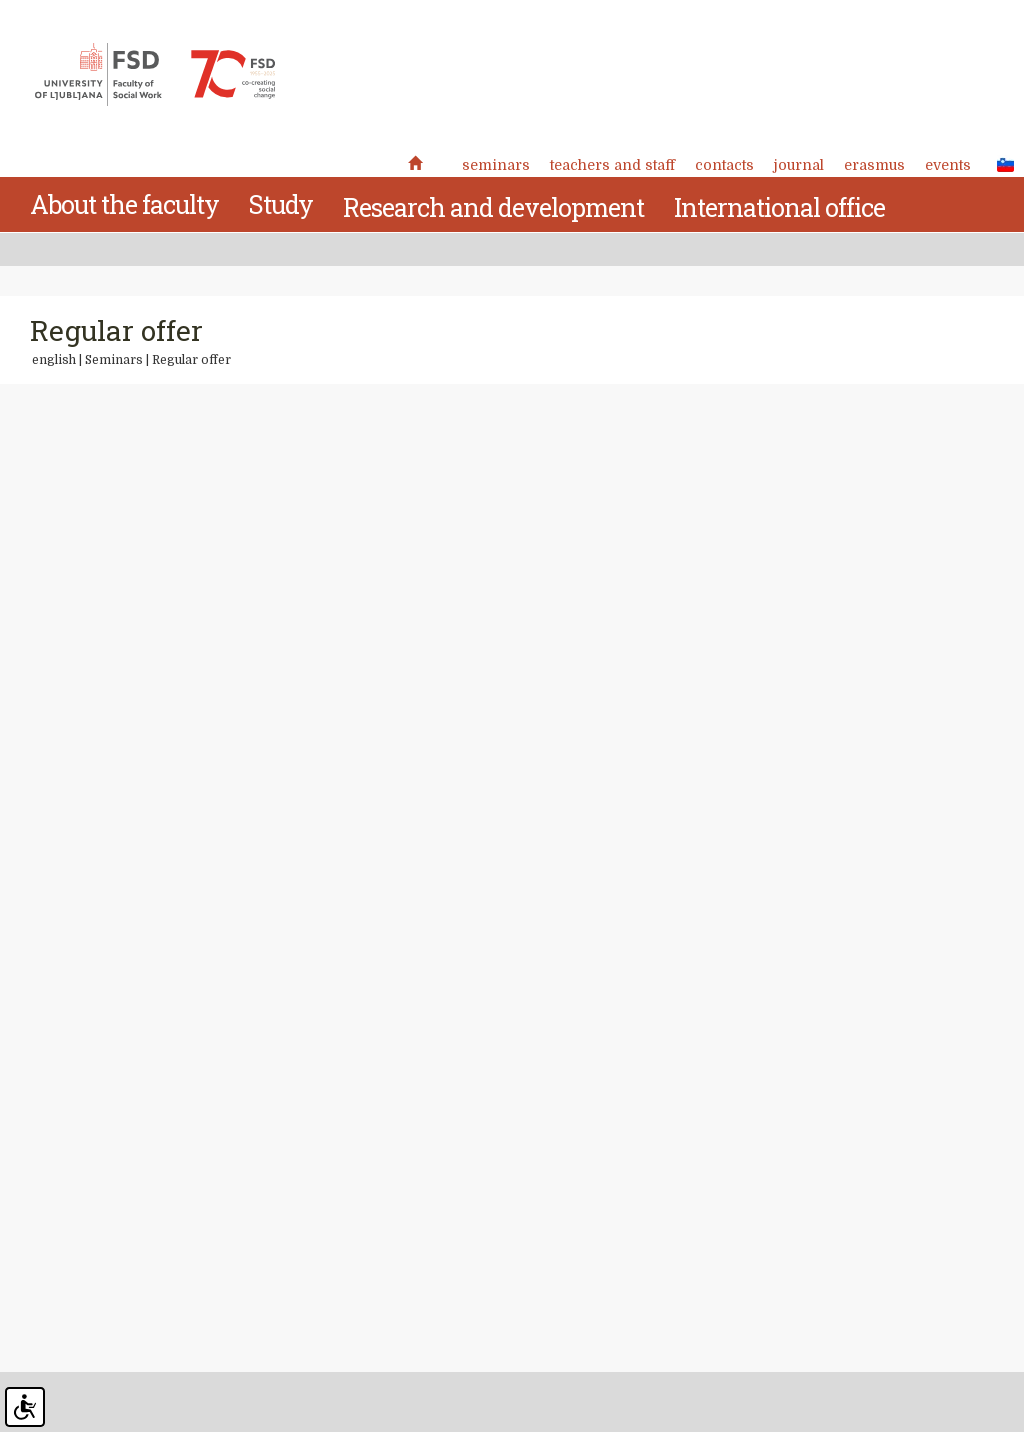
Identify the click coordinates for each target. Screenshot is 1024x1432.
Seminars (496, 165)
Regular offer (191, 360)
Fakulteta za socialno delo (155, 75)
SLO (1000, 164)
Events (948, 165)
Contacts (724, 165)
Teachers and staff (612, 165)
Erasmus (874, 165)
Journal (799, 165)
